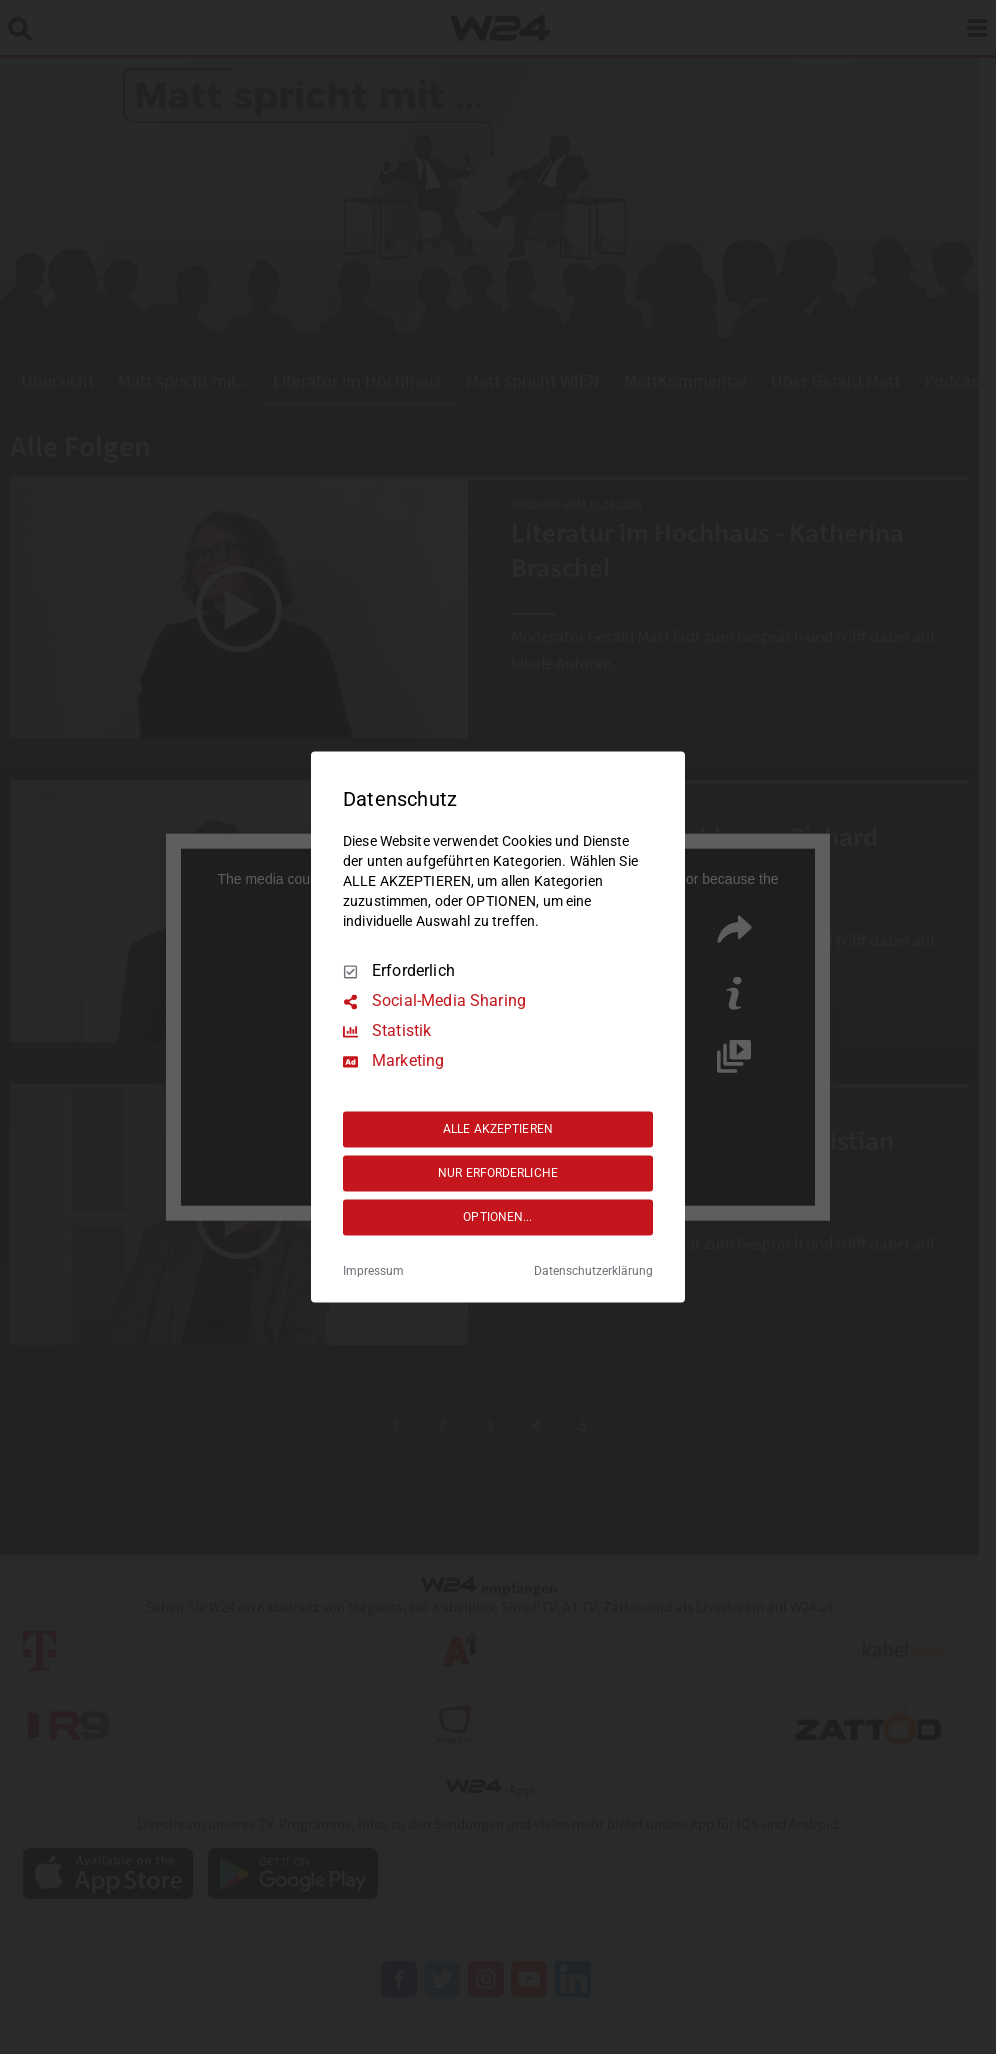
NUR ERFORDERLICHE (498, 1173)
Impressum (373, 1272)
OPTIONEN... (497, 1217)
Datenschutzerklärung (593, 1272)
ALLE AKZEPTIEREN (498, 1129)
